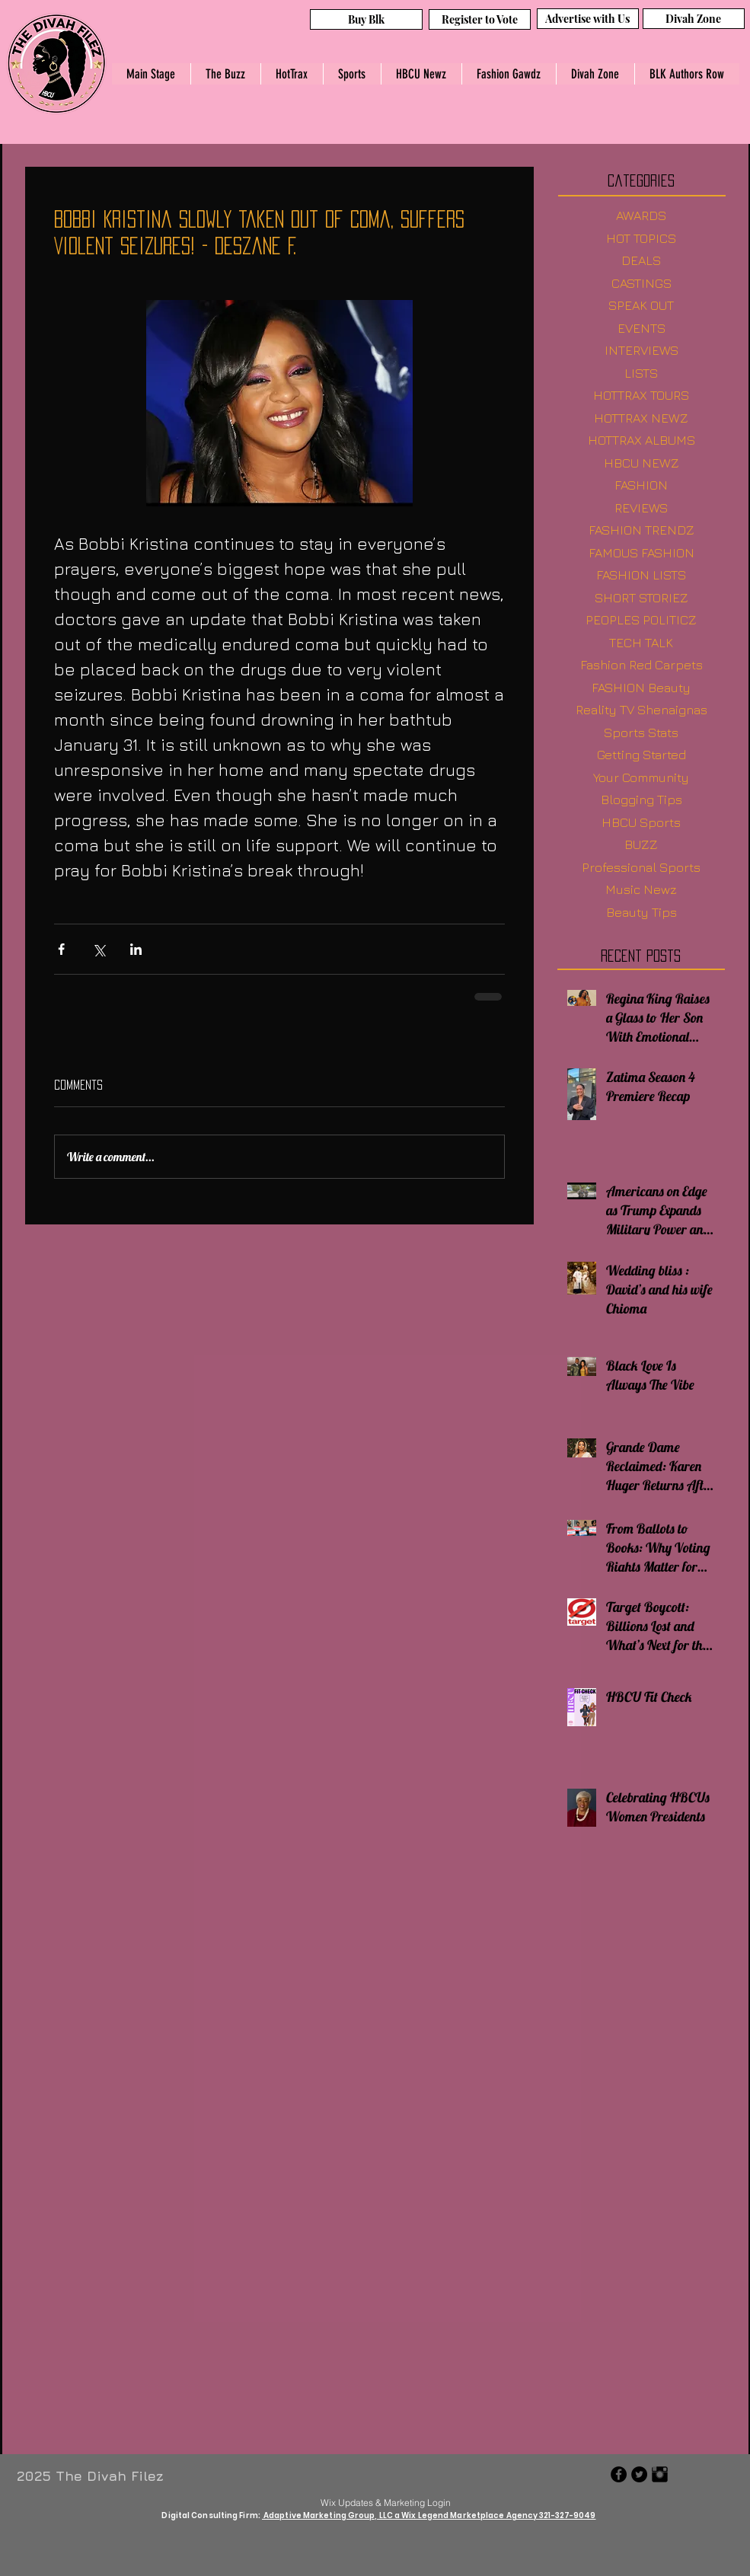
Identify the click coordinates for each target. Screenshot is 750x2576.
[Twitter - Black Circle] (639, 2474)
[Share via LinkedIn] (136, 949)
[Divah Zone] (694, 18)
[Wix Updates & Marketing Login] (386, 2502)
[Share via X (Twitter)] (98, 949)
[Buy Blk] (366, 19)
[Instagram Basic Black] (660, 2474)
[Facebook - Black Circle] (619, 2474)
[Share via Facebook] (61, 949)
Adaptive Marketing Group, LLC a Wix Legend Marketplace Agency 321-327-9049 (429, 2515)
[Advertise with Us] (588, 18)
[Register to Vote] (480, 19)
